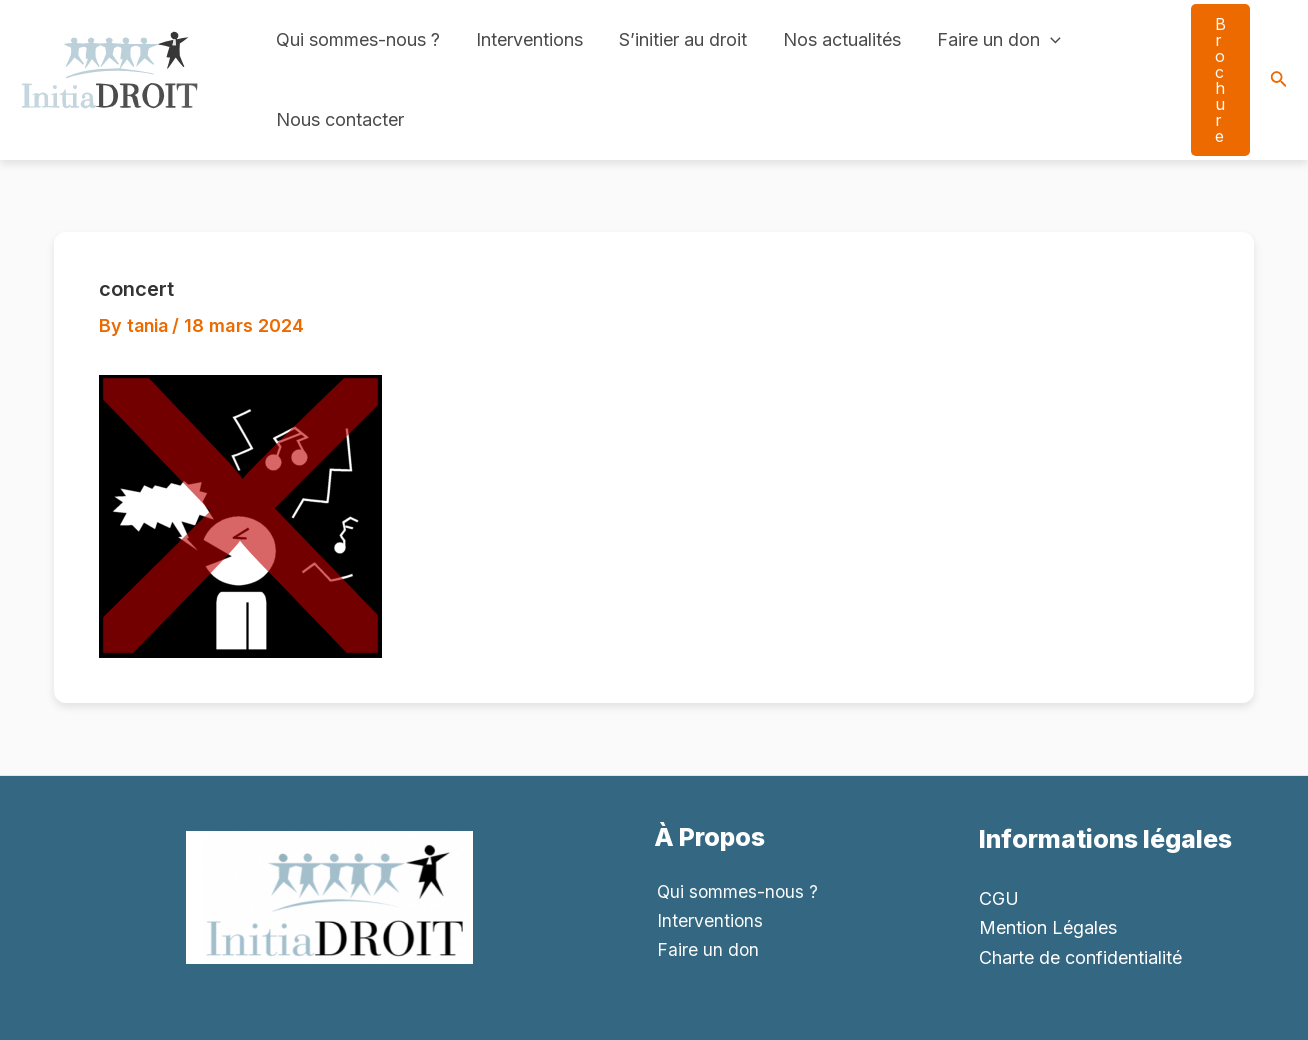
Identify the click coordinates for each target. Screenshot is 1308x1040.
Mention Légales (1048, 927)
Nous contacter (340, 119)
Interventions (529, 39)
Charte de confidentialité (1080, 957)
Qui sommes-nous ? (358, 39)
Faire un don (999, 40)
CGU (999, 898)
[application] (1050, 40)
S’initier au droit (683, 39)
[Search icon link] (1279, 80)
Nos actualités (842, 39)
